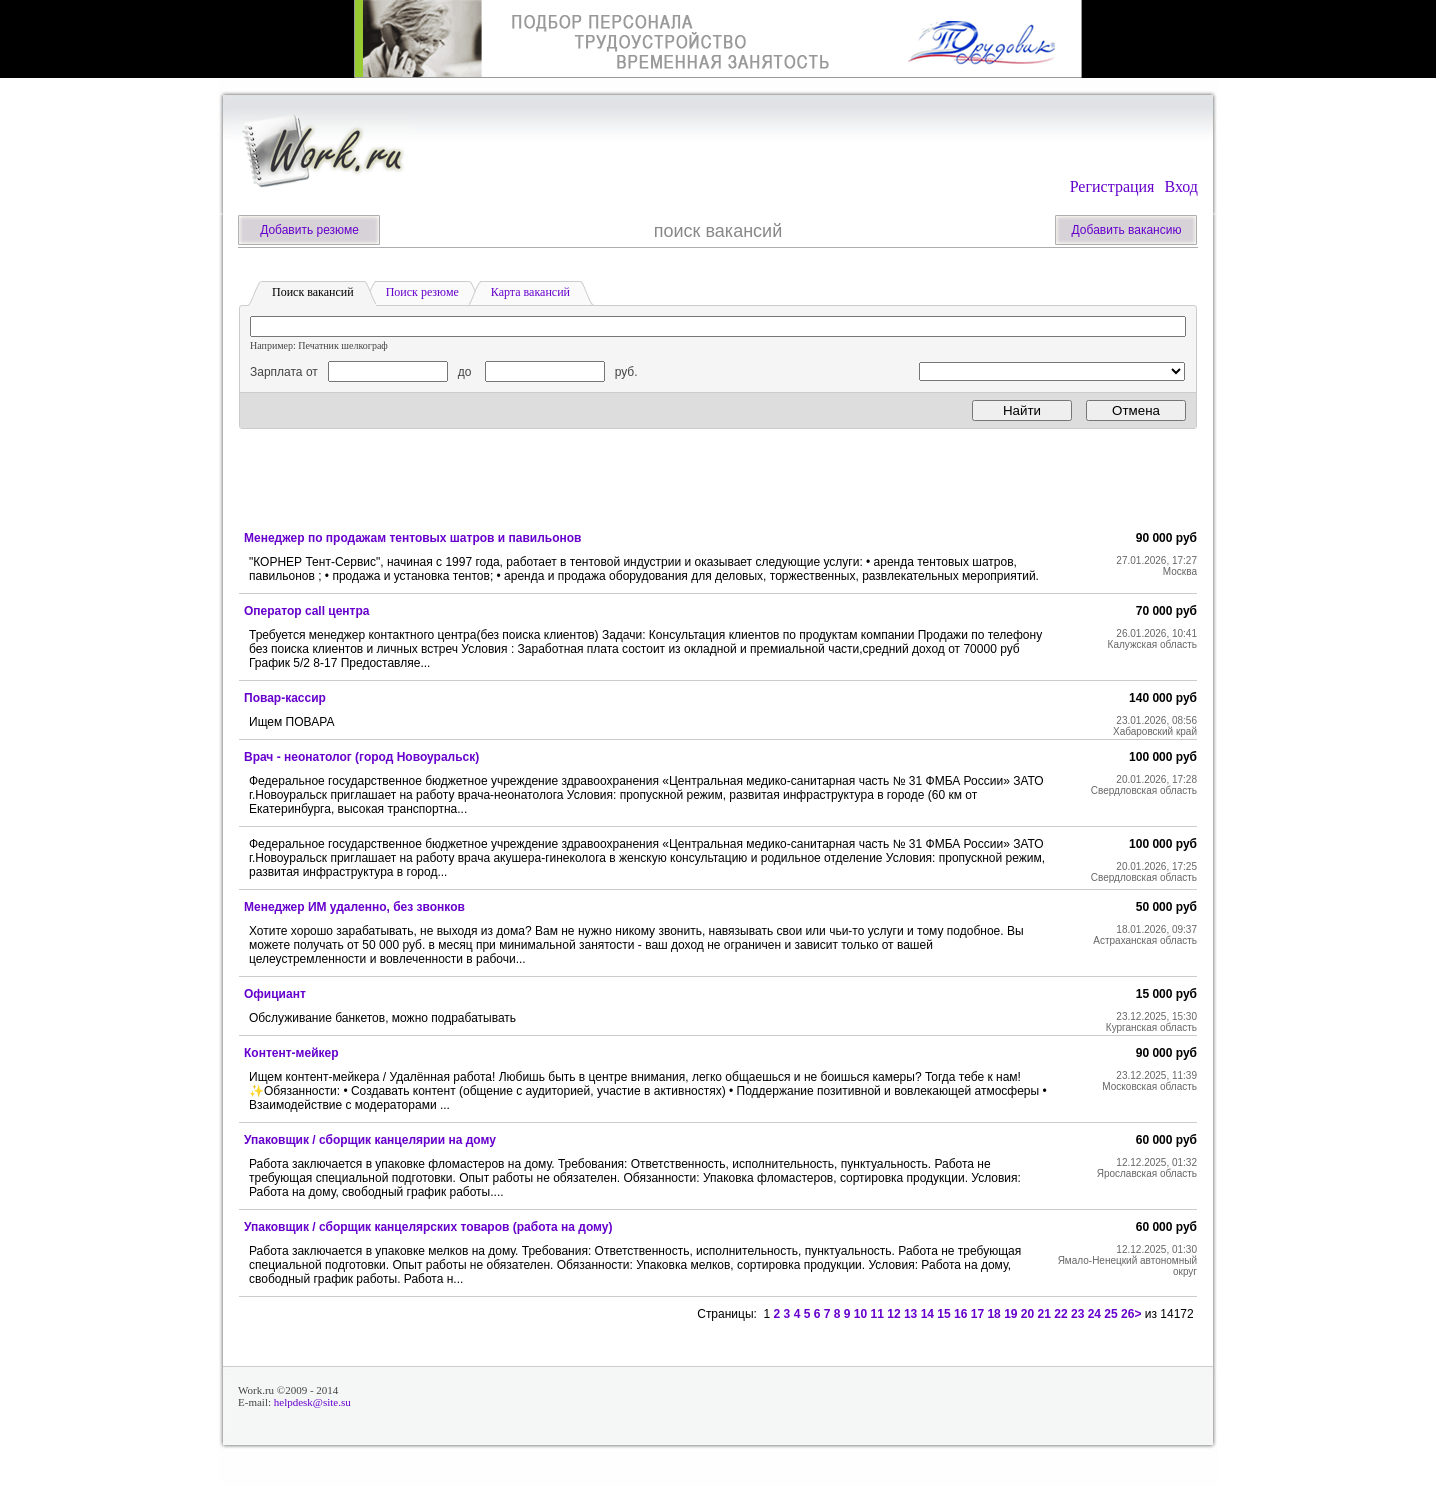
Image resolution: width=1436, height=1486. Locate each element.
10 (860, 1314)
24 (1094, 1314)
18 (993, 1314)
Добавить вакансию (1127, 230)
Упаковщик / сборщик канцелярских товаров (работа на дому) (428, 1227)
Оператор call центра (307, 611)
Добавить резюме (309, 230)
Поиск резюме (422, 292)
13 (910, 1314)
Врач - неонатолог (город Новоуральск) (361, 757)
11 (877, 1314)
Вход (1181, 186)
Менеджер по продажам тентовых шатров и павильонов (412, 538)
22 (1060, 1314)
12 (893, 1314)
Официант (275, 994)
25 (1110, 1314)
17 (977, 1314)
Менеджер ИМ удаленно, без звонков (354, 907)
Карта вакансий (530, 292)
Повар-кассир (285, 698)
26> (1131, 1314)
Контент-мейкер (291, 1053)
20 (1027, 1314)
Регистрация (1112, 186)
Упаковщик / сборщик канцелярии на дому (370, 1140)
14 (927, 1314)
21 (1044, 1314)
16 (960, 1314)
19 (1010, 1314)
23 (1077, 1314)
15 (943, 1314)
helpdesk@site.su (312, 1402)
